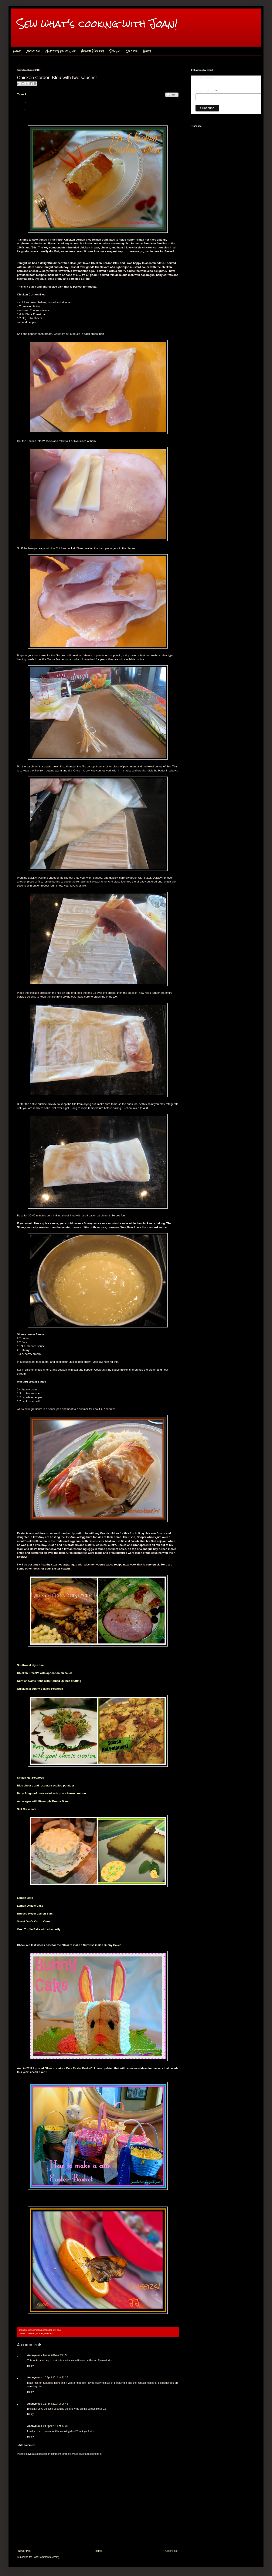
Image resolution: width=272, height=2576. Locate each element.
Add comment (26, 2445)
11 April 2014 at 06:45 (55, 2403)
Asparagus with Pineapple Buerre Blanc (43, 1801)
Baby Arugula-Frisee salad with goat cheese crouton (51, 1793)
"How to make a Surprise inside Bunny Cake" (91, 1945)
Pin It (25, 102)
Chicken (31, 2333)
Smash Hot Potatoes (30, 1777)
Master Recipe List (60, 51)
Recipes (48, 2333)
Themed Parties (92, 51)
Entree (39, 2333)
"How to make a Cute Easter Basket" (68, 2068)
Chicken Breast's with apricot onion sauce (44, 1673)
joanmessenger (44, 2330)
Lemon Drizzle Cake (30, 1905)
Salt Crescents (26, 1809)
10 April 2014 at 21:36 (55, 2377)
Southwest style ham (30, 1665)
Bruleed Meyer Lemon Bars (35, 1913)
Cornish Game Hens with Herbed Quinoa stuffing (49, 1680)
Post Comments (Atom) (46, 2557)
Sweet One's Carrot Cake (33, 1921)
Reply (30, 2365)
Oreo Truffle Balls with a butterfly (38, 1929)
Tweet (20, 94)
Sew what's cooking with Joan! (97, 23)
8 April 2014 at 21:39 (55, 2355)
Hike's (147, 51)
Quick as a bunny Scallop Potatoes (40, 1688)
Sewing (115, 51)
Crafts (132, 51)
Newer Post (24, 2550)
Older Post (171, 2550)
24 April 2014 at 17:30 (55, 2426)
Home (17, 51)
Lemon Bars (25, 1897)
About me (33, 51)
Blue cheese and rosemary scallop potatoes (46, 1785)
